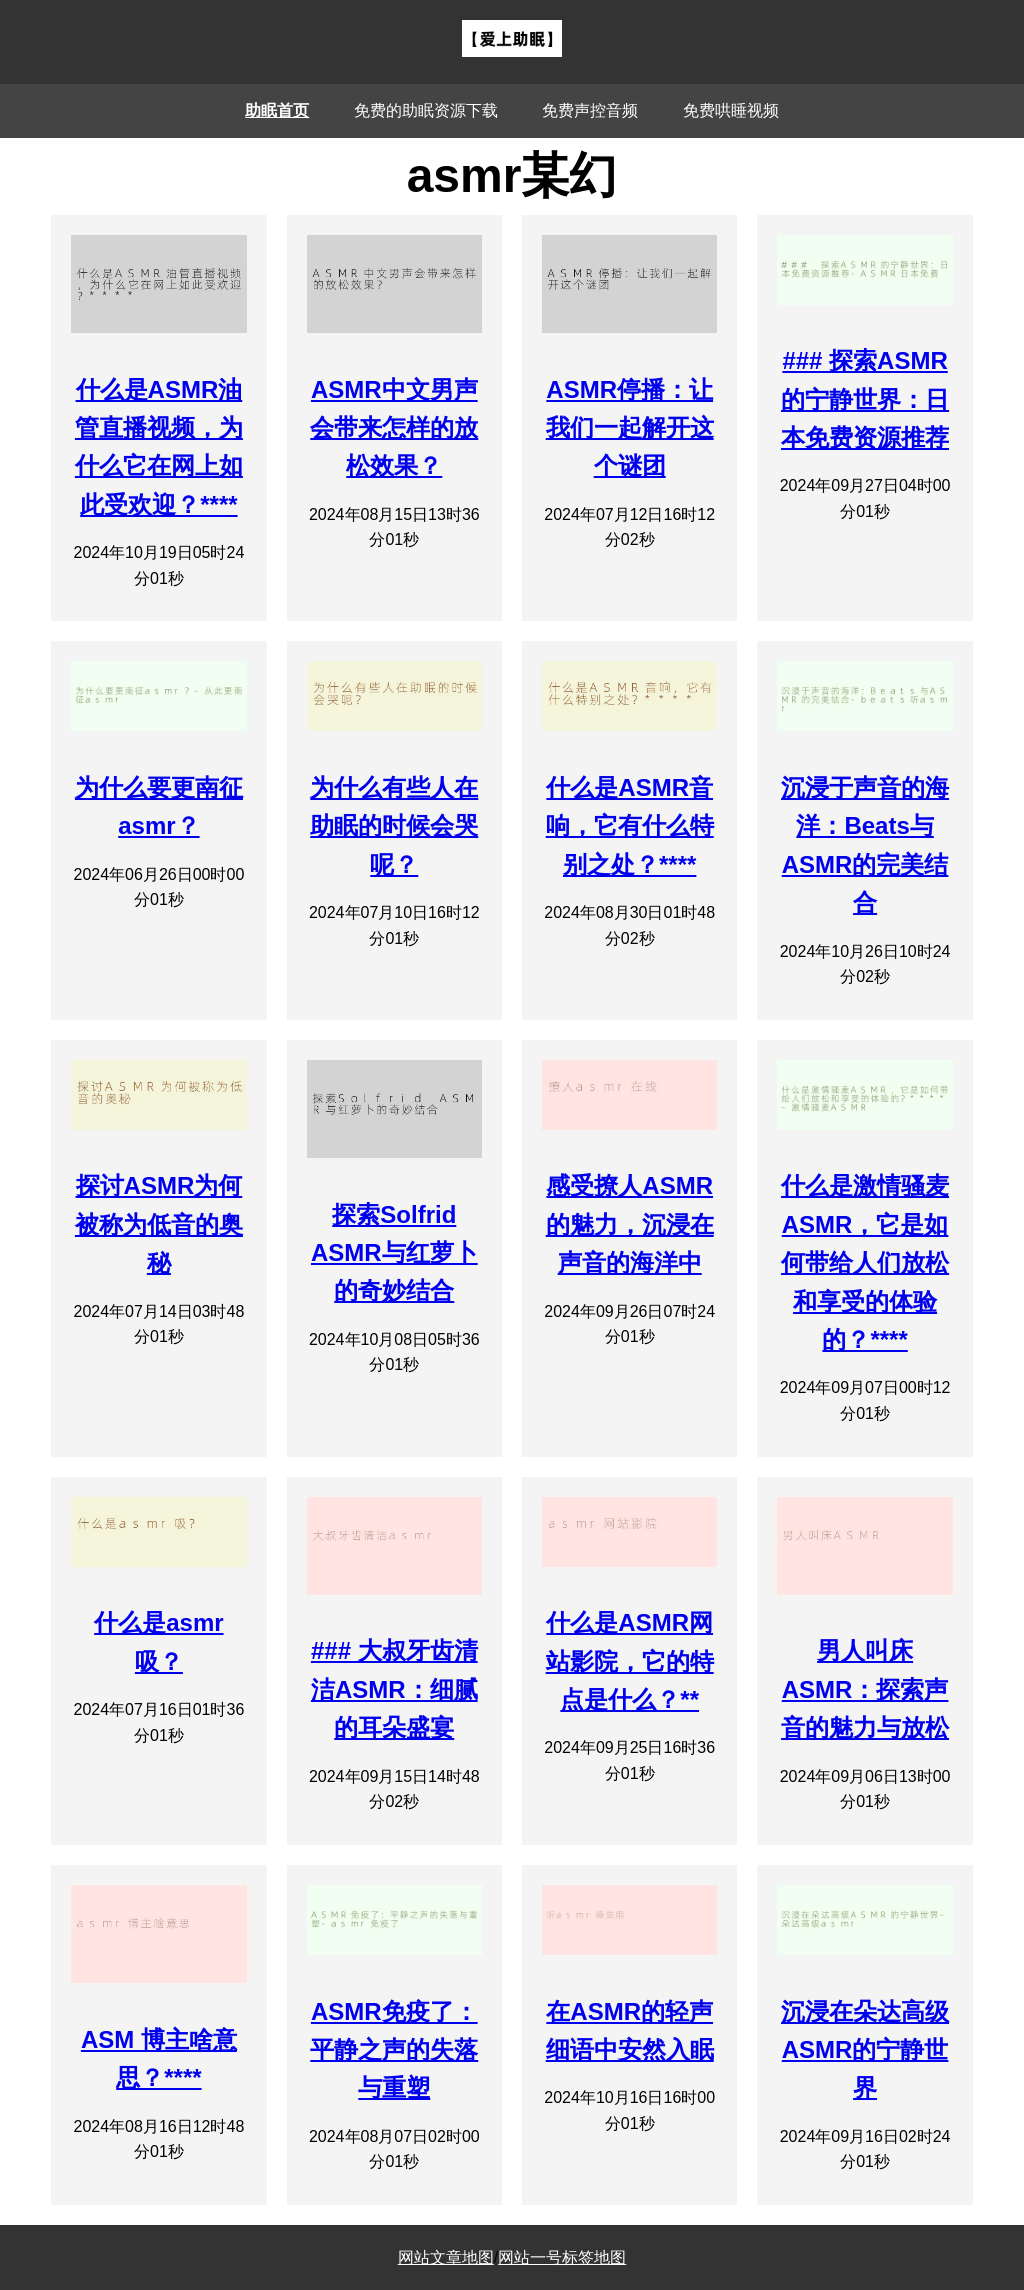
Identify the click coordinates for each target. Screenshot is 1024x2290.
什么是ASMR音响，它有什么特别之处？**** (630, 826)
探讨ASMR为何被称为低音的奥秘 (159, 1224)
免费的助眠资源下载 (426, 110)
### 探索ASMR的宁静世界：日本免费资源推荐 (865, 399)
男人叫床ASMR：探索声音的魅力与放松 (865, 1689)
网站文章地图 (446, 2257)
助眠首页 (277, 110)
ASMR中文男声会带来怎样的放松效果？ (394, 428)
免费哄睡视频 (731, 110)
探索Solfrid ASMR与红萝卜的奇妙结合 (394, 1253)
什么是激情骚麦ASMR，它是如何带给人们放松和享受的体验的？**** (865, 1262)
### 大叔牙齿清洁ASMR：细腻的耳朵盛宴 (394, 1689)
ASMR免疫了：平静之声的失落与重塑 (394, 2050)
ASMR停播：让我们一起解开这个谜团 (630, 428)
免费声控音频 (590, 110)
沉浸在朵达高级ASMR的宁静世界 (865, 2050)
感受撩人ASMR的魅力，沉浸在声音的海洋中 (630, 1224)
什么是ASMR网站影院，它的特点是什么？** (630, 1661)
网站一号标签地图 (562, 2257)
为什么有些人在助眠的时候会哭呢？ (394, 826)
